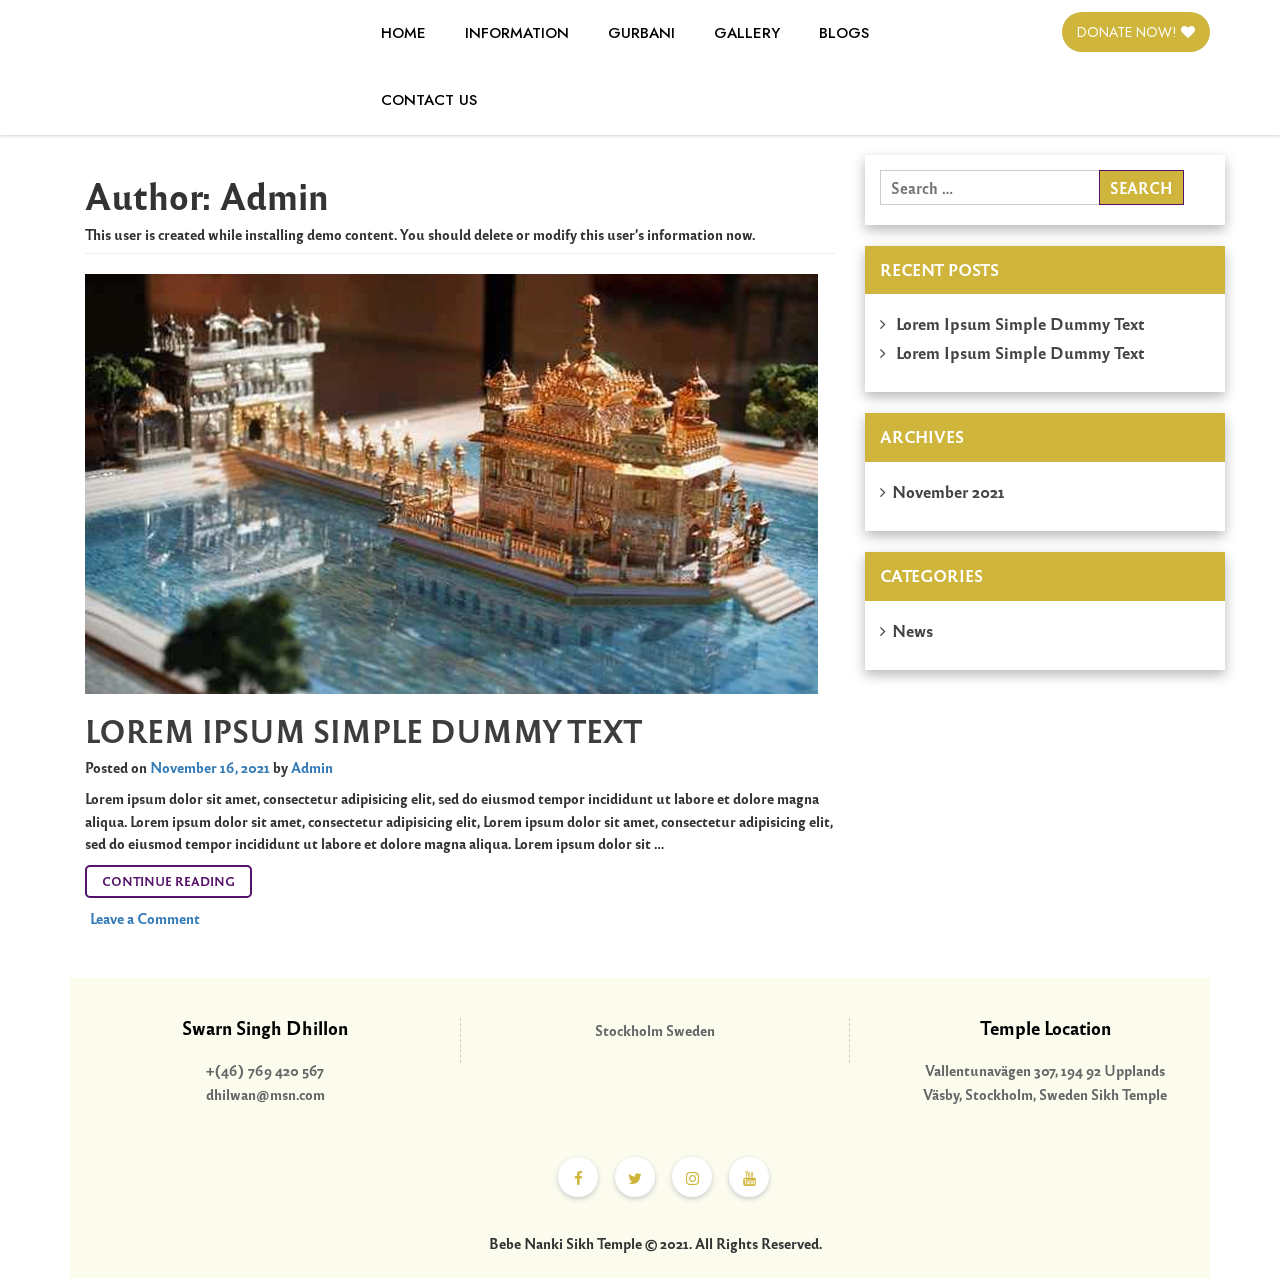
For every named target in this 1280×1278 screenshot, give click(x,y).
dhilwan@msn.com (265, 1094)
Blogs (844, 33)
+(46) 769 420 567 (265, 1070)
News (912, 630)
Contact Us (429, 100)
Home (403, 33)
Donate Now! (1136, 32)
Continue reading (177, 877)
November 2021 (948, 491)
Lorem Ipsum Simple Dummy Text (364, 730)
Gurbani (641, 33)
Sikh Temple (1129, 1094)
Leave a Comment (145, 918)
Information (517, 33)
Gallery (747, 33)
